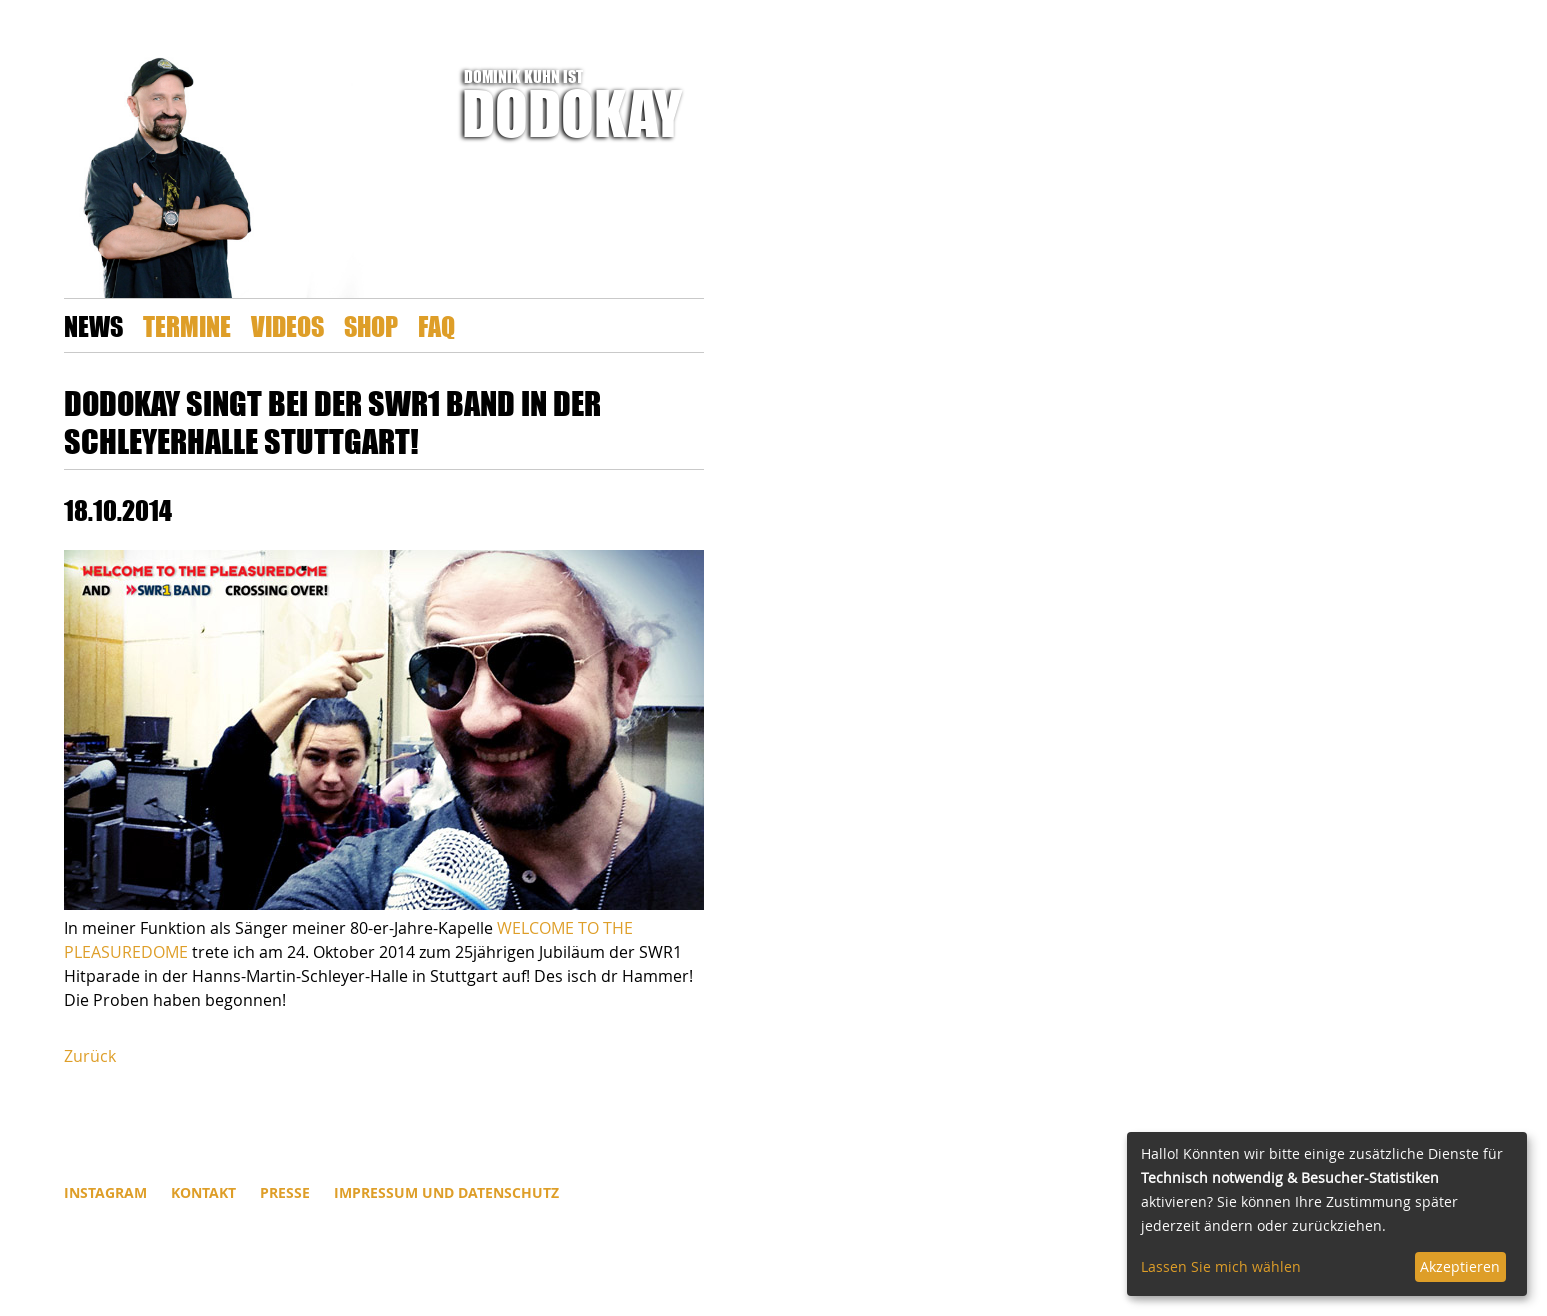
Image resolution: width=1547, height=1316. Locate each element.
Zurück (90, 1056)
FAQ (436, 325)
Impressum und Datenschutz (446, 1192)
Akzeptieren (1460, 1266)
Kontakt (203, 1192)
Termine (187, 325)
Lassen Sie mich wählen (1221, 1266)
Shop (371, 325)
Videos (287, 325)
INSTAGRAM (105, 1192)
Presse (285, 1192)
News (93, 325)
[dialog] (1327, 1214)
